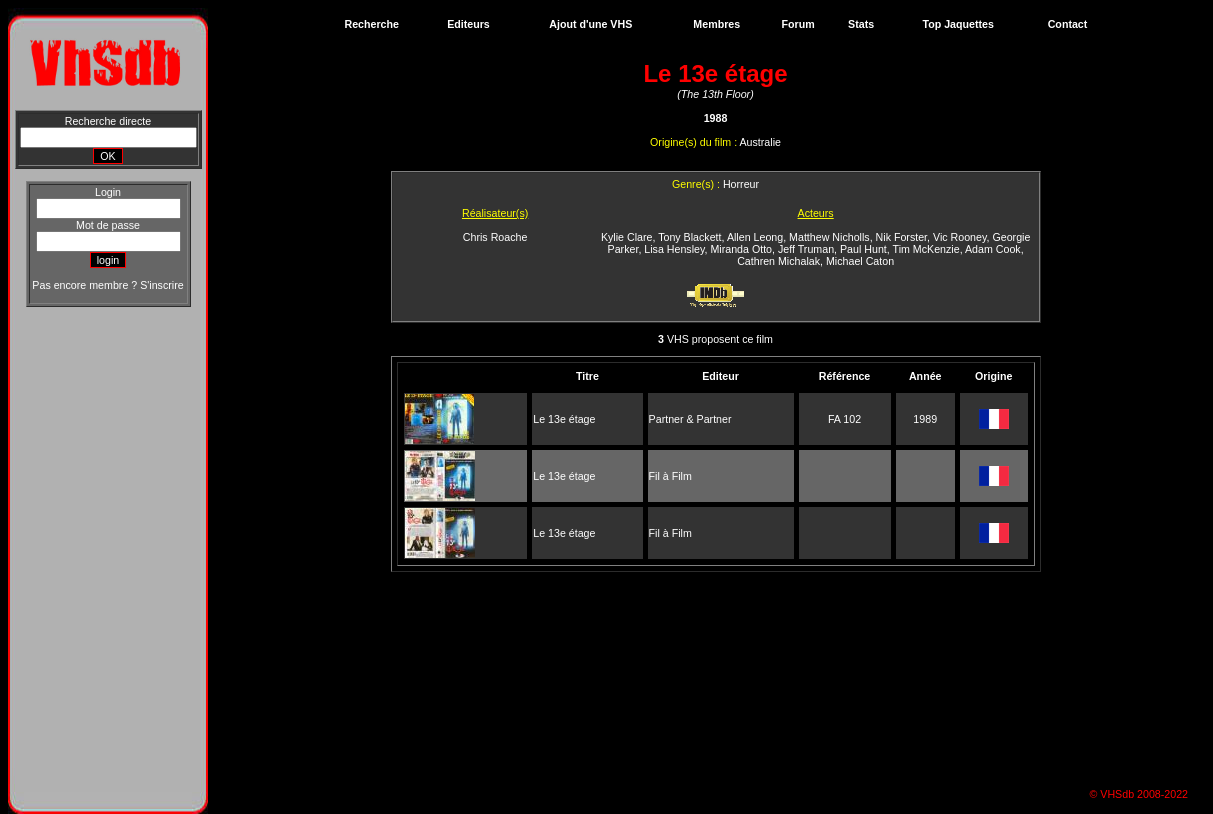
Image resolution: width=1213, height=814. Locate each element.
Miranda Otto (741, 249)
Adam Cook (993, 249)
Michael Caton (860, 261)
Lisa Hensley (674, 249)
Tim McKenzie (926, 249)
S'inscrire (161, 285)
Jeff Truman (806, 249)
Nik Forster (902, 237)
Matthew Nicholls (829, 237)
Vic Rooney (960, 237)
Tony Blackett (689, 237)
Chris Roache (495, 237)
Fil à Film (670, 476)
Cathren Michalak (778, 261)
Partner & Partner (690, 419)
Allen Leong (755, 237)
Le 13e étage (564, 419)
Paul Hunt (863, 249)
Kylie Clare (627, 237)
